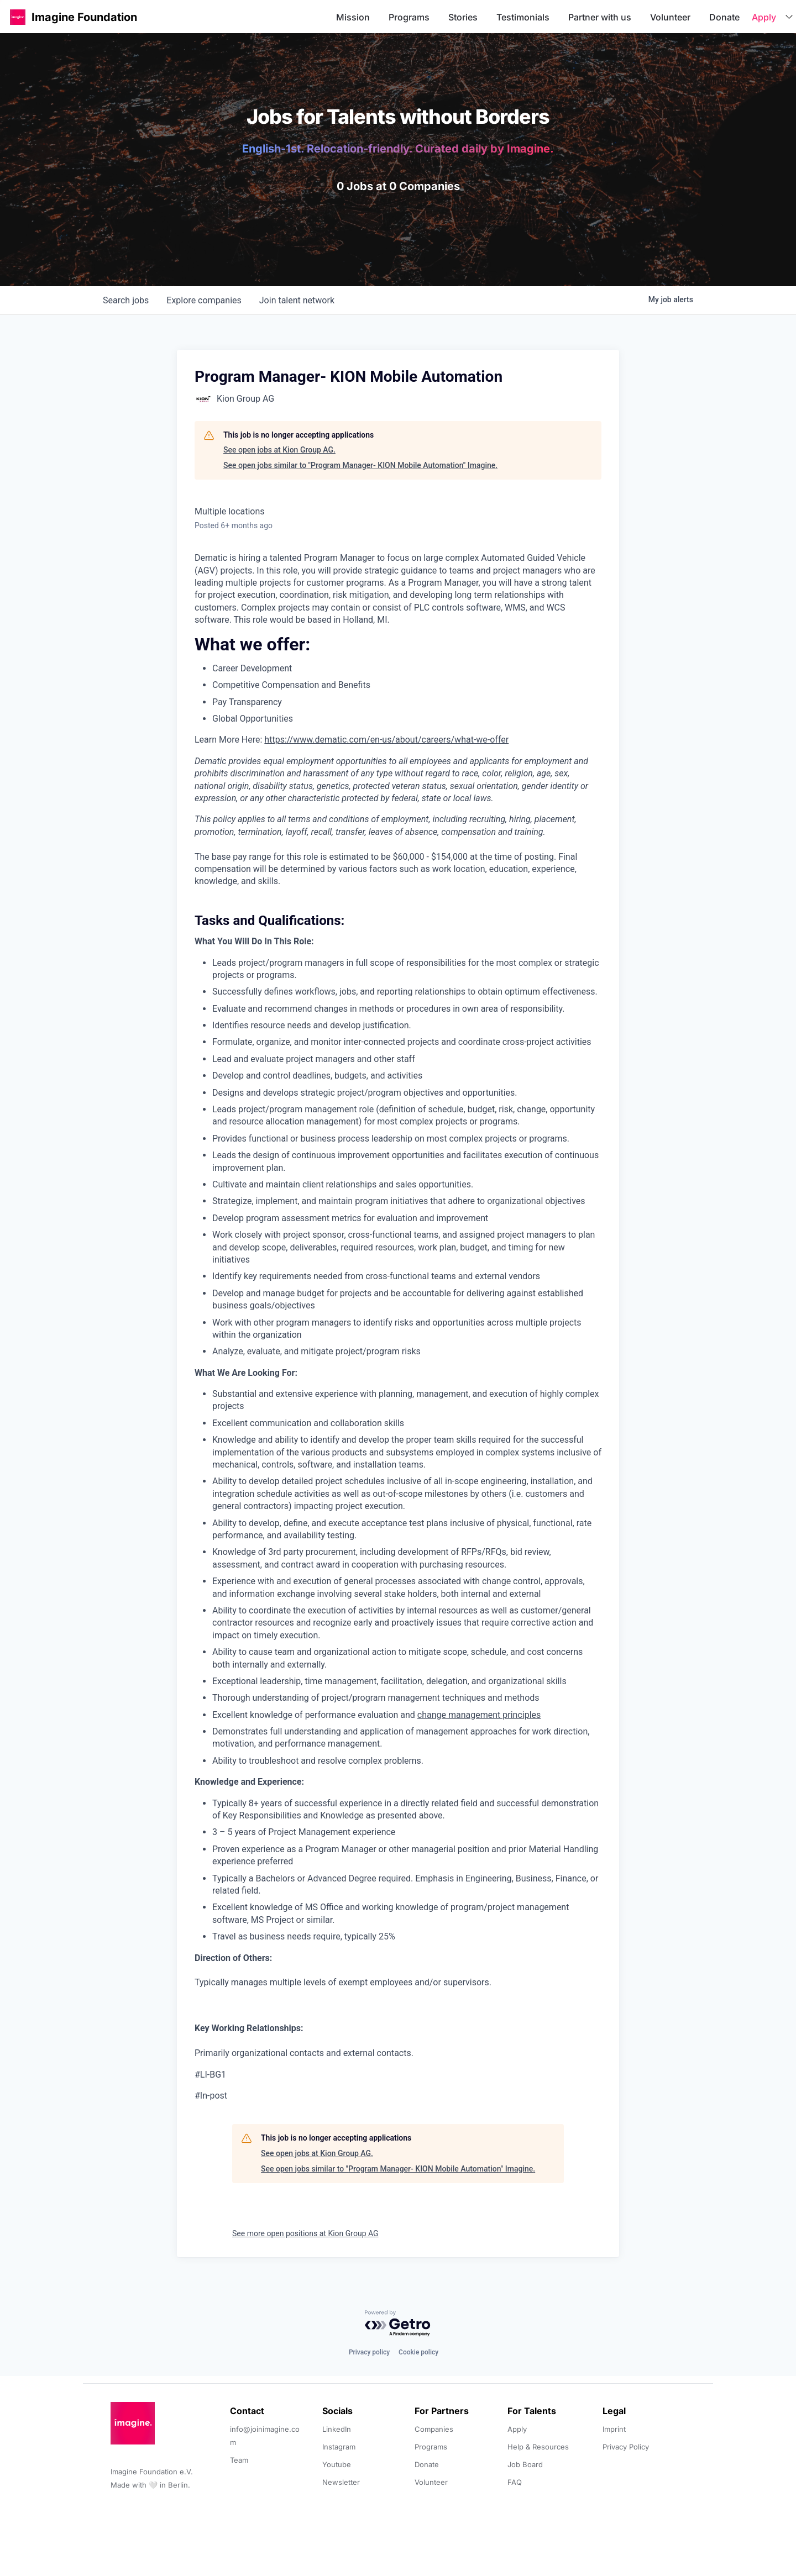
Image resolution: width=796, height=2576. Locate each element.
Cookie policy (418, 2352)
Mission (353, 17)
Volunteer (670, 17)
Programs (409, 17)
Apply (764, 17)
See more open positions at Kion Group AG (305, 2233)
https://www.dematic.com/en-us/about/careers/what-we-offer (386, 739)
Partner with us (599, 17)
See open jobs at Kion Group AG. (279, 449)
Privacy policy (369, 2352)
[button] (18, 16)
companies (203, 300)
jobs (126, 300)
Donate (724, 17)
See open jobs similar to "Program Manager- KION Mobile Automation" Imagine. (360, 465)
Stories (463, 17)
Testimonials (522, 17)
